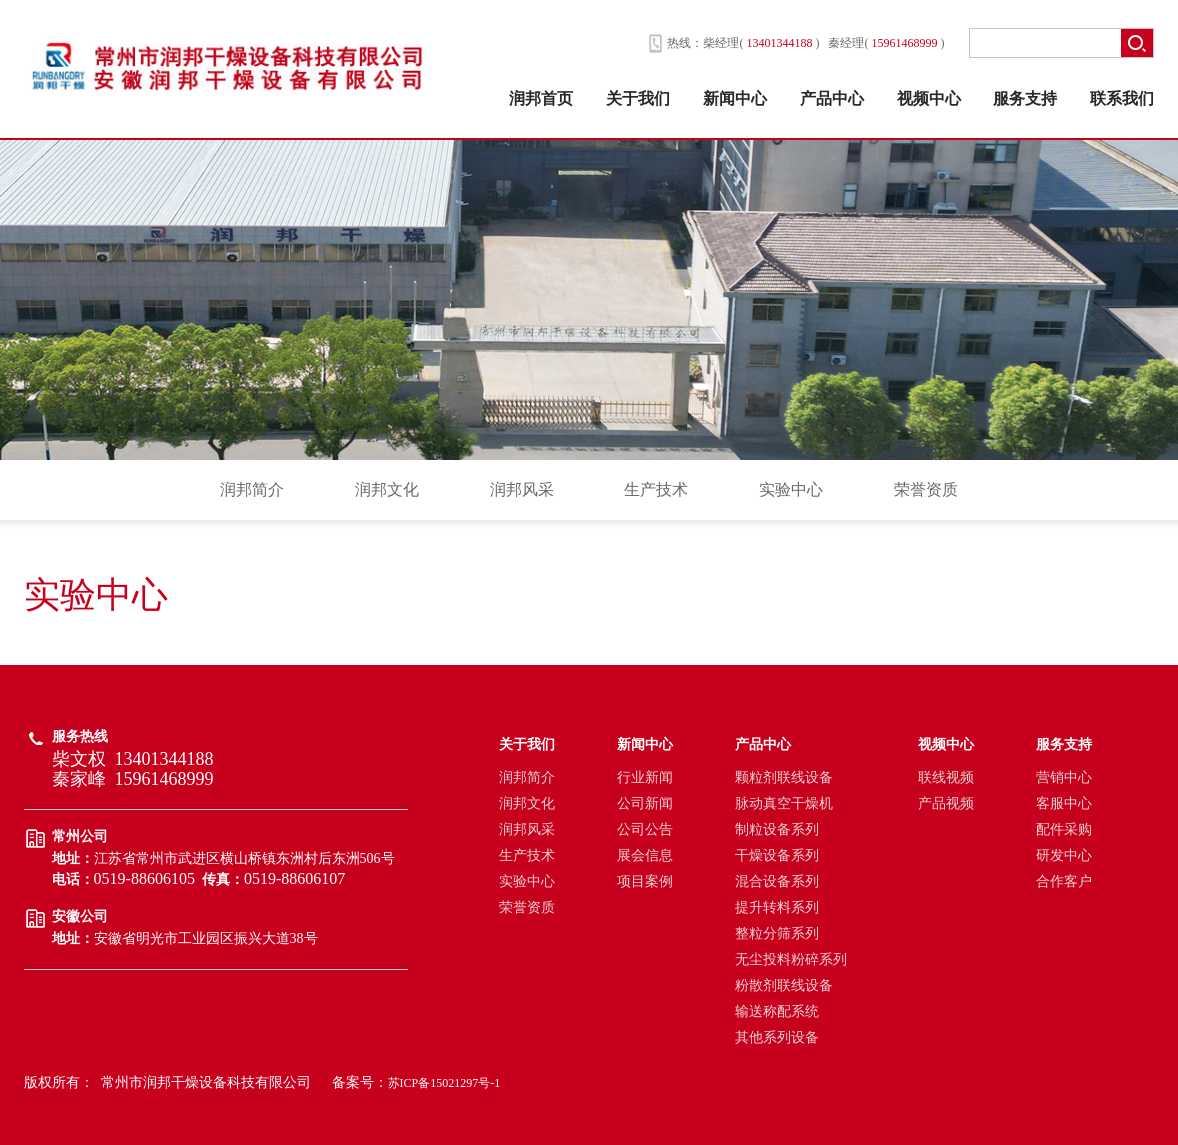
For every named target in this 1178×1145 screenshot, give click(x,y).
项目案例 (645, 881)
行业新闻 (645, 777)
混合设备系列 (777, 881)
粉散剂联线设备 (784, 985)
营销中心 (1064, 777)
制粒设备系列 (777, 829)
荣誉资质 (926, 489)
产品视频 (946, 803)
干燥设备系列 (777, 855)
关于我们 (638, 98)
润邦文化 (387, 489)
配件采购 (1064, 829)
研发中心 (1064, 855)
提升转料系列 (777, 907)
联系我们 (1122, 98)
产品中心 (832, 98)
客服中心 (1064, 803)
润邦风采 (522, 489)
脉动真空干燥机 (784, 803)
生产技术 (656, 489)
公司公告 (645, 829)
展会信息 (645, 855)
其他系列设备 (777, 1037)
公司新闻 (645, 803)
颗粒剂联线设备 (784, 777)
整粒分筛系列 (777, 933)
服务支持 (1025, 98)
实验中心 (791, 489)
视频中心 (929, 98)
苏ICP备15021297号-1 (444, 1083)
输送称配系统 (777, 1011)
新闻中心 (735, 98)
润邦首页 (541, 98)
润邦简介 (252, 489)
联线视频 (946, 777)
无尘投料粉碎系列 (791, 959)
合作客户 (1064, 881)
